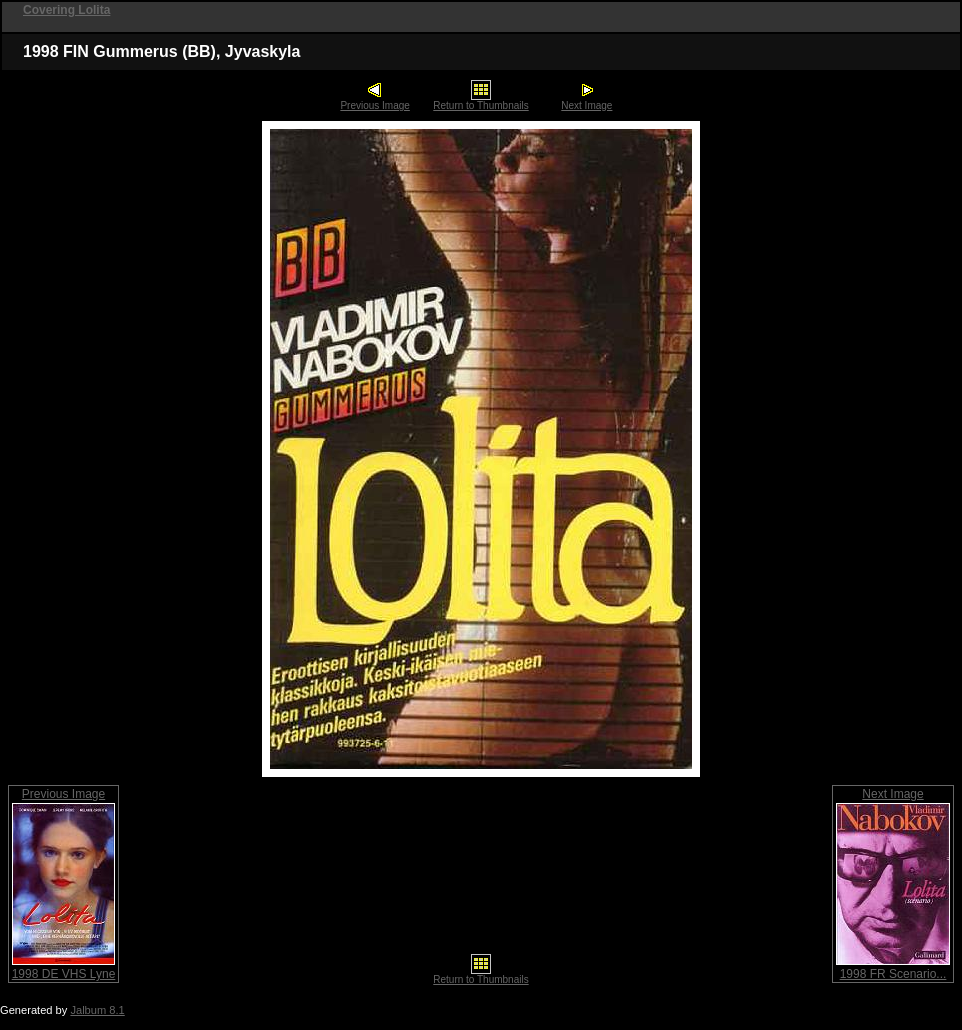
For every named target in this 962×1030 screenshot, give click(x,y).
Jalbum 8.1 (97, 1010)
